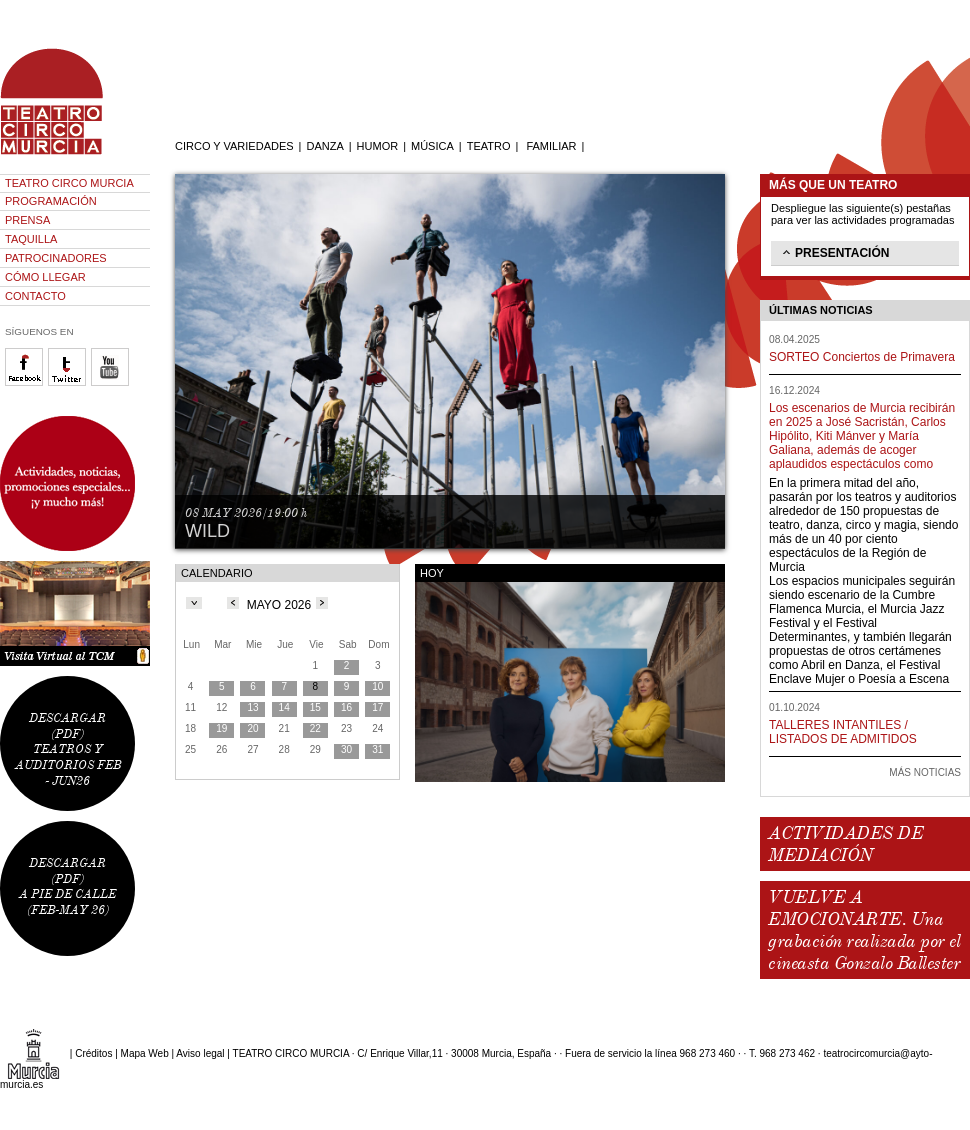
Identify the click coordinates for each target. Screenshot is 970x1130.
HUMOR (378, 146)
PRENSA (27, 220)
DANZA (324, 146)
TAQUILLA (31, 239)
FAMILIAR (551, 146)
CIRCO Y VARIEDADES (234, 146)
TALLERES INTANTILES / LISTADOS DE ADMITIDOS (843, 732)
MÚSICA (432, 146)
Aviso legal (200, 1053)
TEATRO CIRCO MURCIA (69, 183)
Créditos (93, 1053)
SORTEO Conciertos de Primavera (862, 357)
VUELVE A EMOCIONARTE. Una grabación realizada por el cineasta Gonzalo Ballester (864, 930)
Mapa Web (145, 1053)
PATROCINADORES (56, 258)
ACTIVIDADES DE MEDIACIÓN (845, 844)
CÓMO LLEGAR (45, 277)
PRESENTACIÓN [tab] (834, 252)
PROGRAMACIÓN (51, 201)
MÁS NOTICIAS (925, 772)
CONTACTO (35, 296)
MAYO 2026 (279, 605)
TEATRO (489, 146)
